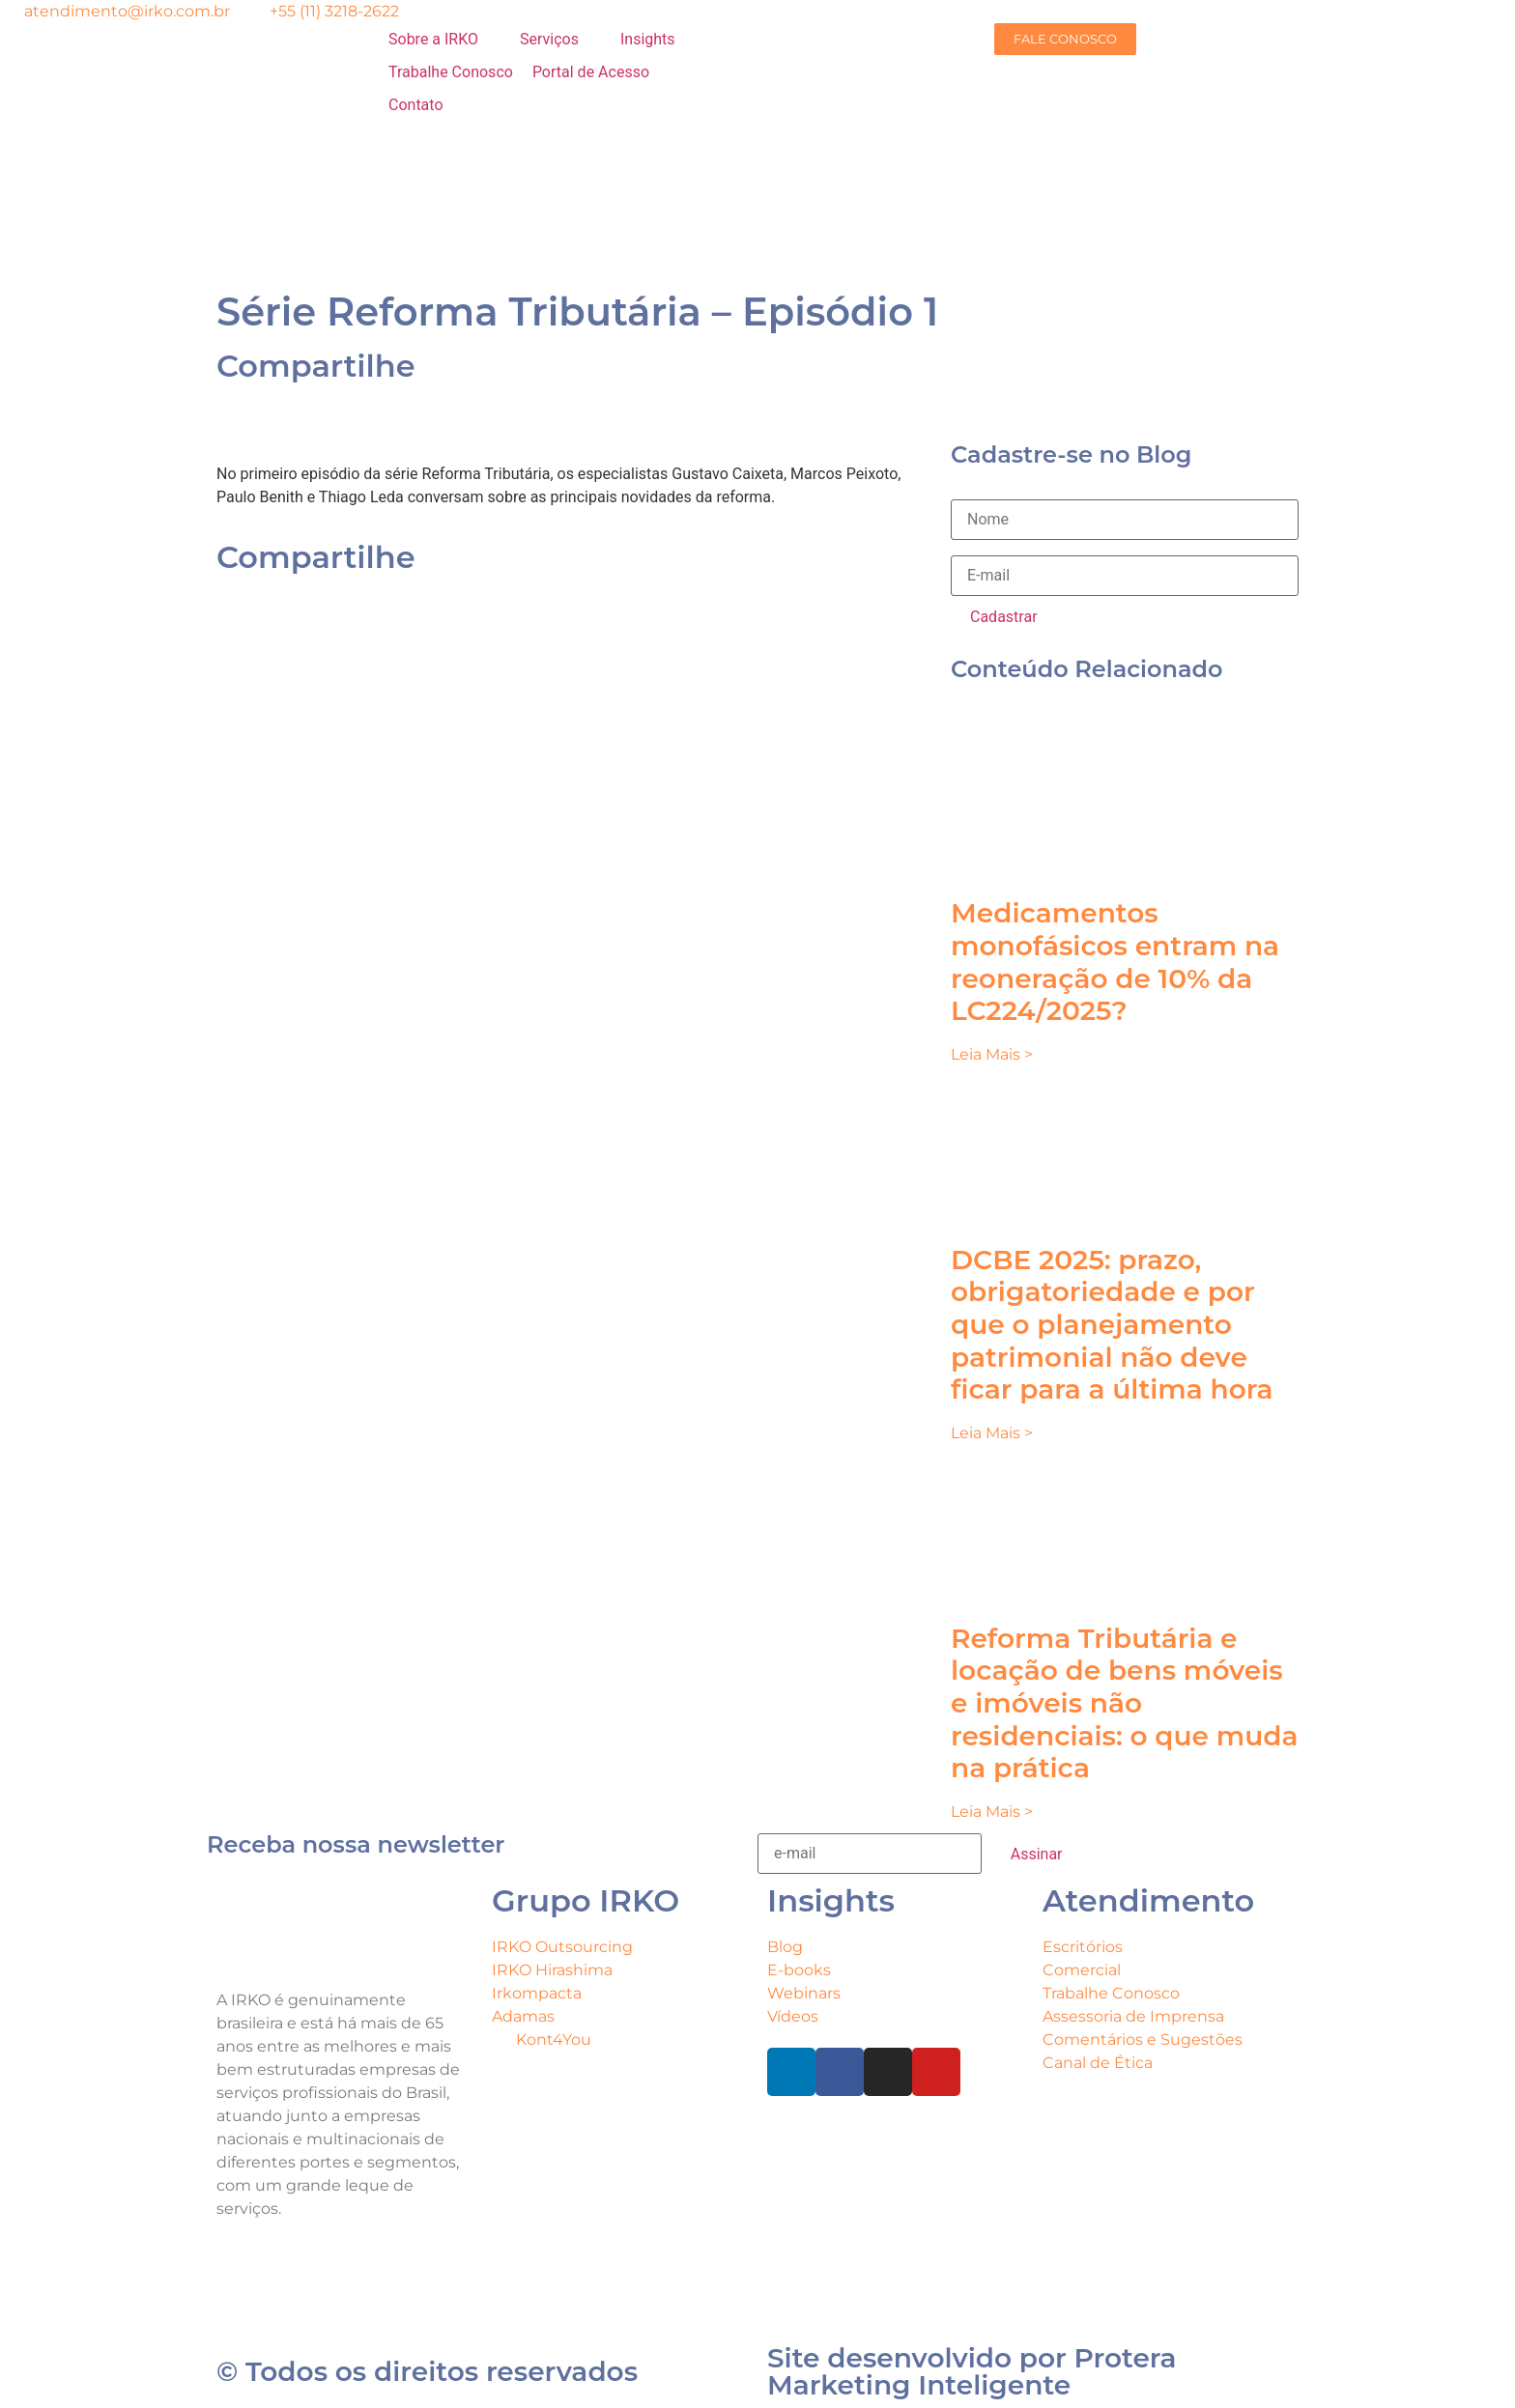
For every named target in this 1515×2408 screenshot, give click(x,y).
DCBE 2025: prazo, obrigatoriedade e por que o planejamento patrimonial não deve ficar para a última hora (1111, 1324)
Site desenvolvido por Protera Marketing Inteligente (971, 2371)
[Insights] (659, 39)
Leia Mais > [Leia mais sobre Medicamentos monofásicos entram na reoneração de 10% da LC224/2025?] (992, 1054)
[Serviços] (560, 39)
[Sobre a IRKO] (444, 39)
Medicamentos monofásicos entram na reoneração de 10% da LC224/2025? (1115, 961)
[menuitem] (533, 202)
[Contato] (427, 105)
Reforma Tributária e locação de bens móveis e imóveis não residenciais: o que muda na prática (1125, 1703)
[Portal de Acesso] (602, 72)
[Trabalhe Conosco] (451, 72)
